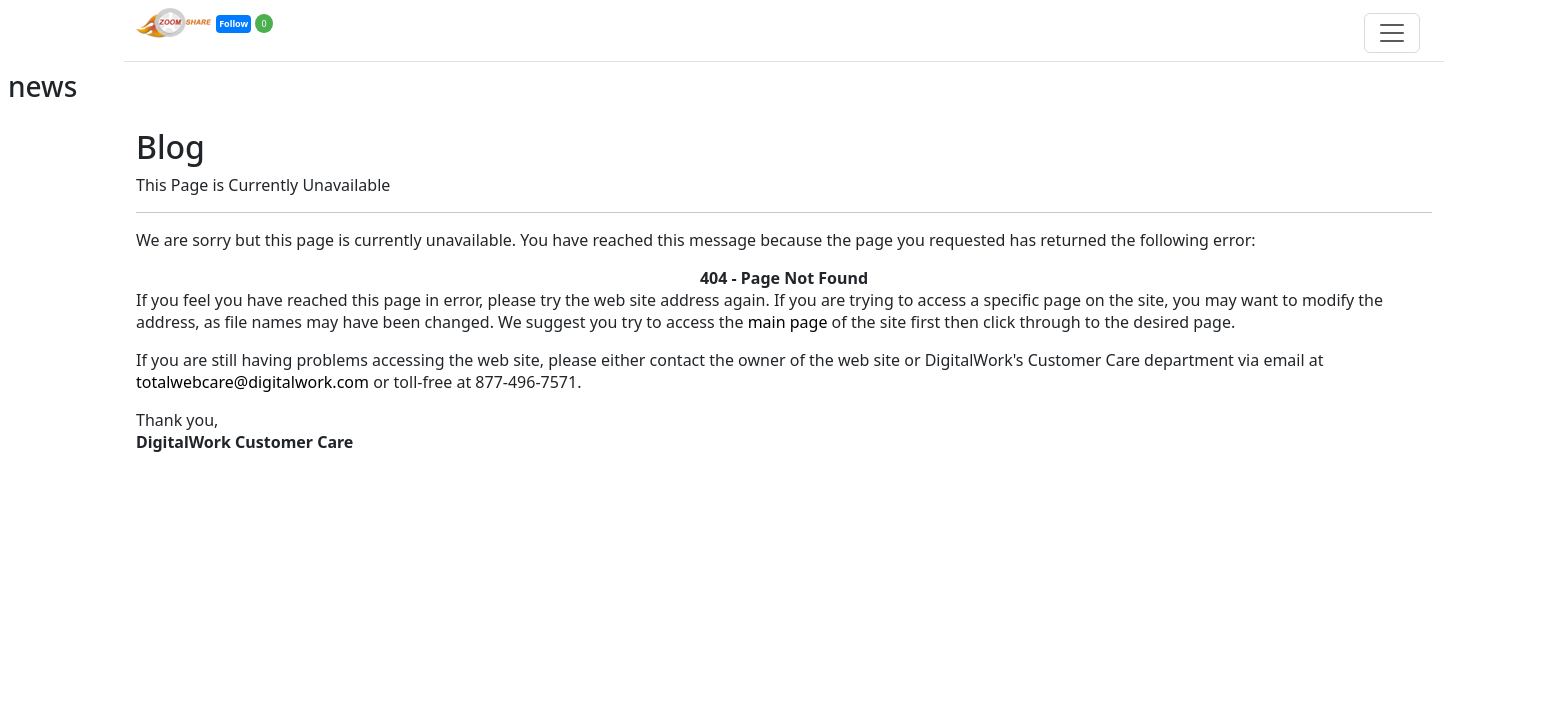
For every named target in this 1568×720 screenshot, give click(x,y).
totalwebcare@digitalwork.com (252, 382)
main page (788, 322)
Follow (233, 23)
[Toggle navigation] (1392, 33)
